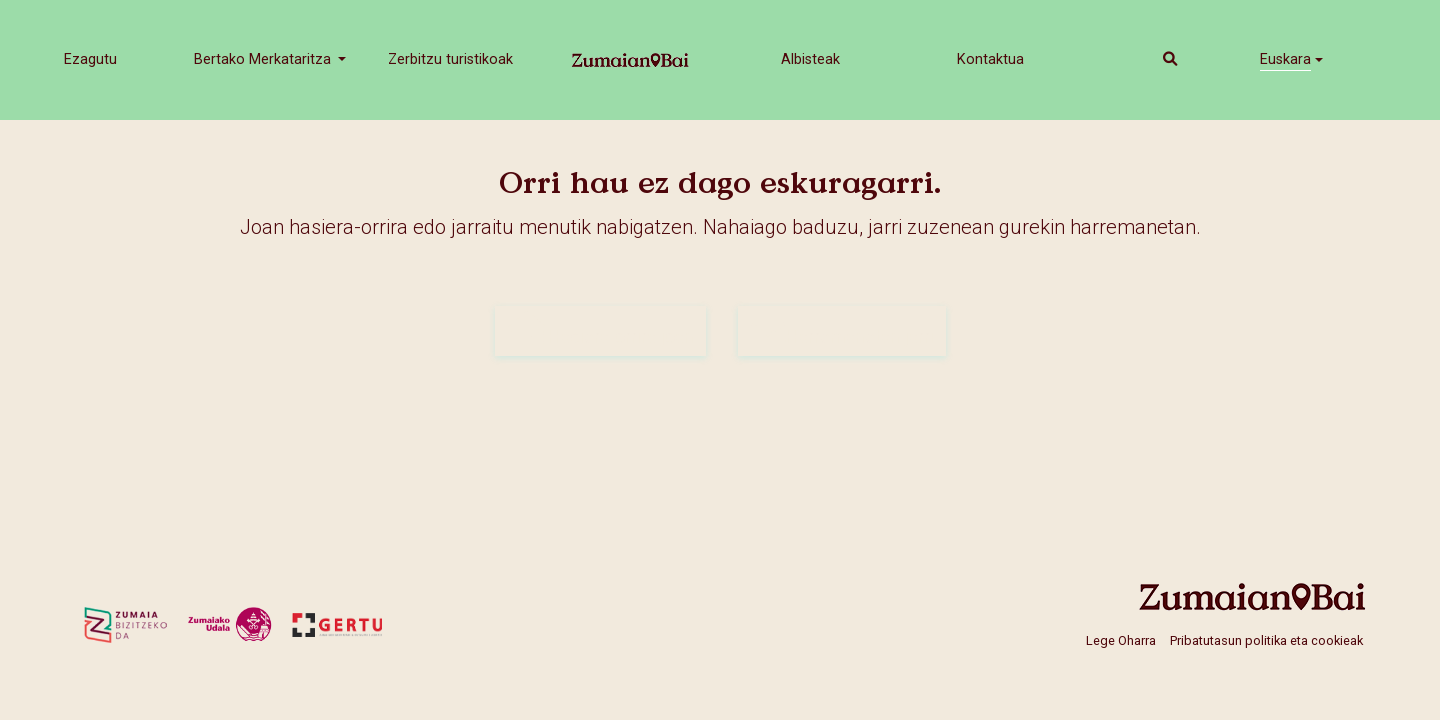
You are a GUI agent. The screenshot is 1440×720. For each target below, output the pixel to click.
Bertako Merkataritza (264, 59)
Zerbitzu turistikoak (450, 59)
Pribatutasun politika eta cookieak (1266, 640)
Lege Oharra (1121, 640)
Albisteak (810, 59)
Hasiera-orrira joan (600, 330)
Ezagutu (90, 59)
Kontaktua (990, 59)
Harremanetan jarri (842, 330)
